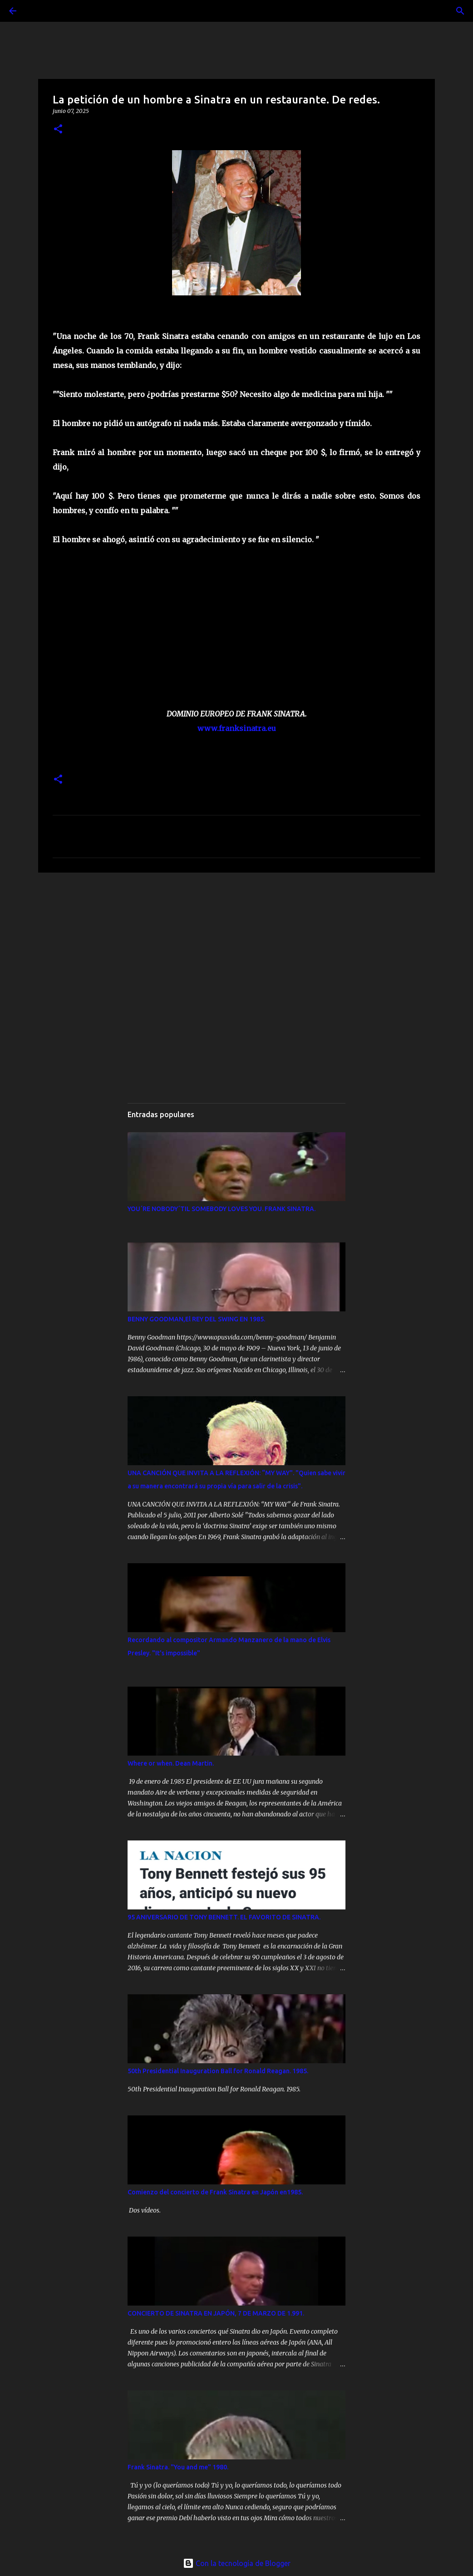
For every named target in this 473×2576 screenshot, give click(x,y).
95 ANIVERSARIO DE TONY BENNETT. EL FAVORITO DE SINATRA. (224, 1917)
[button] (58, 129)
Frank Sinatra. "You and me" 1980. (178, 2467)
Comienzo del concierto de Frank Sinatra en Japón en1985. (215, 2192)
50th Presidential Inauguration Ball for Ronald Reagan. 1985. (218, 2071)
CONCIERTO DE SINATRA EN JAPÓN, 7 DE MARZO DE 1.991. (216, 2313)
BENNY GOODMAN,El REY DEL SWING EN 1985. (196, 1319)
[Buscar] (38, 11)
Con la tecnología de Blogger (237, 2563)
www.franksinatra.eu (236, 728)
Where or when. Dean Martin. (171, 1763)
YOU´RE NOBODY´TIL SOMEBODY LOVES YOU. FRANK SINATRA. (221, 1208)
